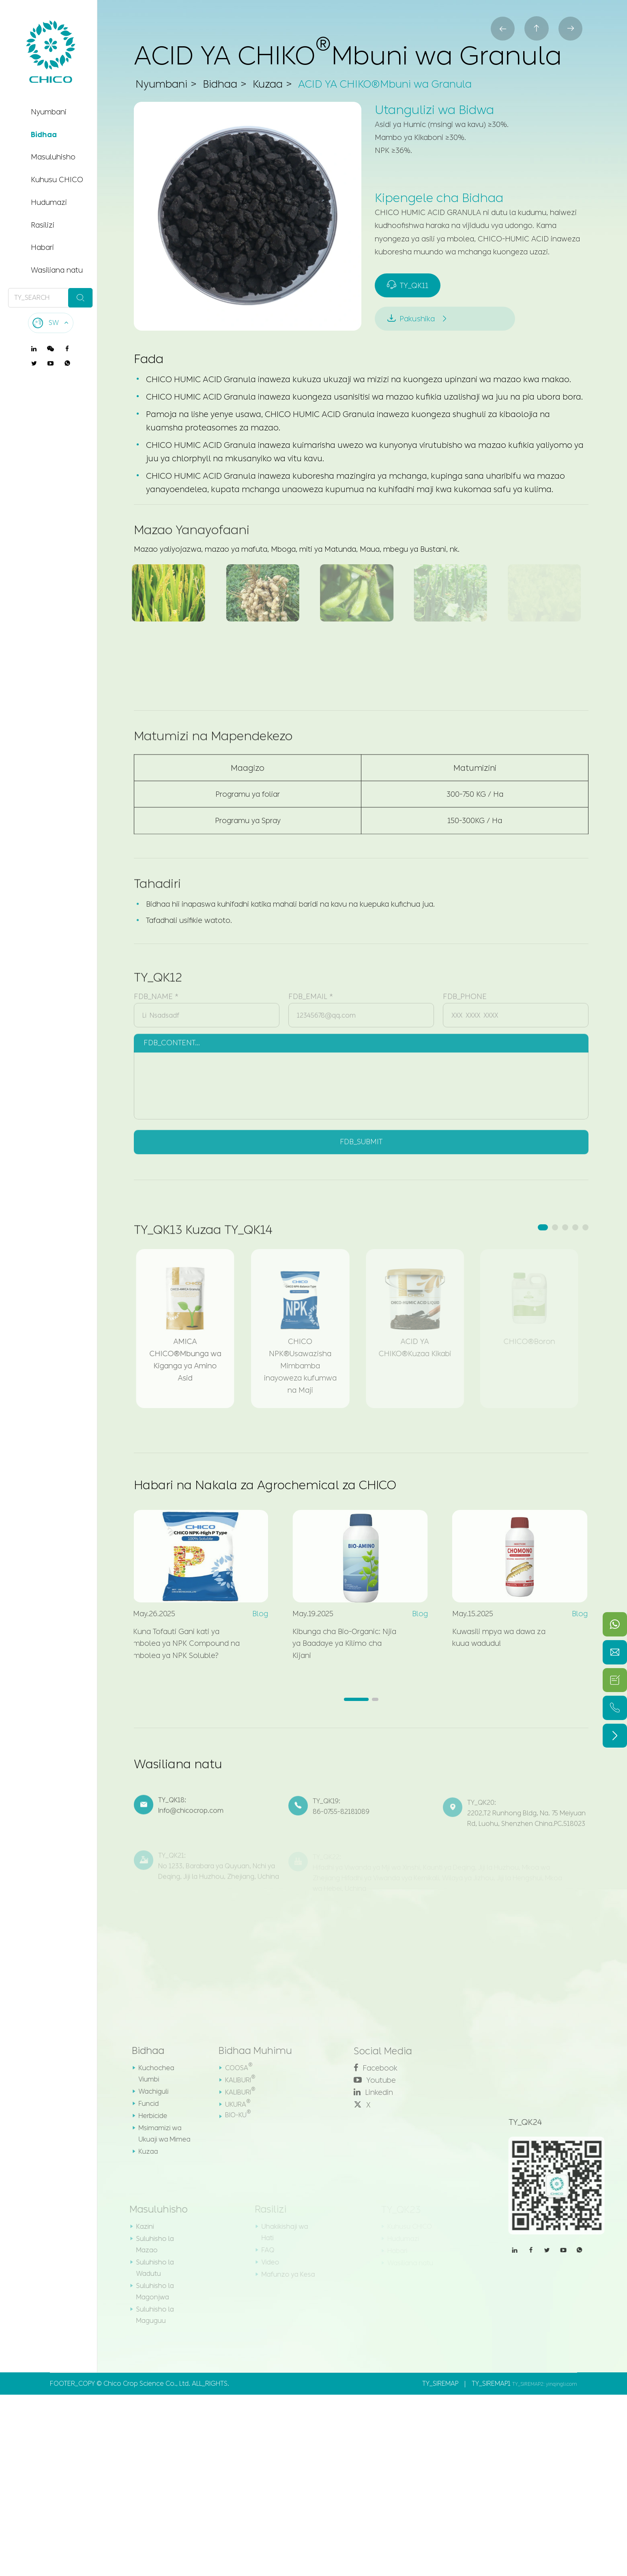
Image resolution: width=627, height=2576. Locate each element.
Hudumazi (49, 202)
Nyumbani (49, 112)
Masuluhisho (53, 157)
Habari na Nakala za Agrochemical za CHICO (265, 1486)
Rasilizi (42, 225)
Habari (42, 247)
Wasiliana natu (57, 270)
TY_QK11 (407, 285)
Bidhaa (44, 134)
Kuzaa (268, 84)
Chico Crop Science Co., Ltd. (146, 2385)
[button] (543, 1229)
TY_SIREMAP (440, 2385)
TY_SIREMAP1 (491, 2385)
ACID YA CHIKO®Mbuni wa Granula (387, 84)
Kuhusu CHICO (57, 179)
